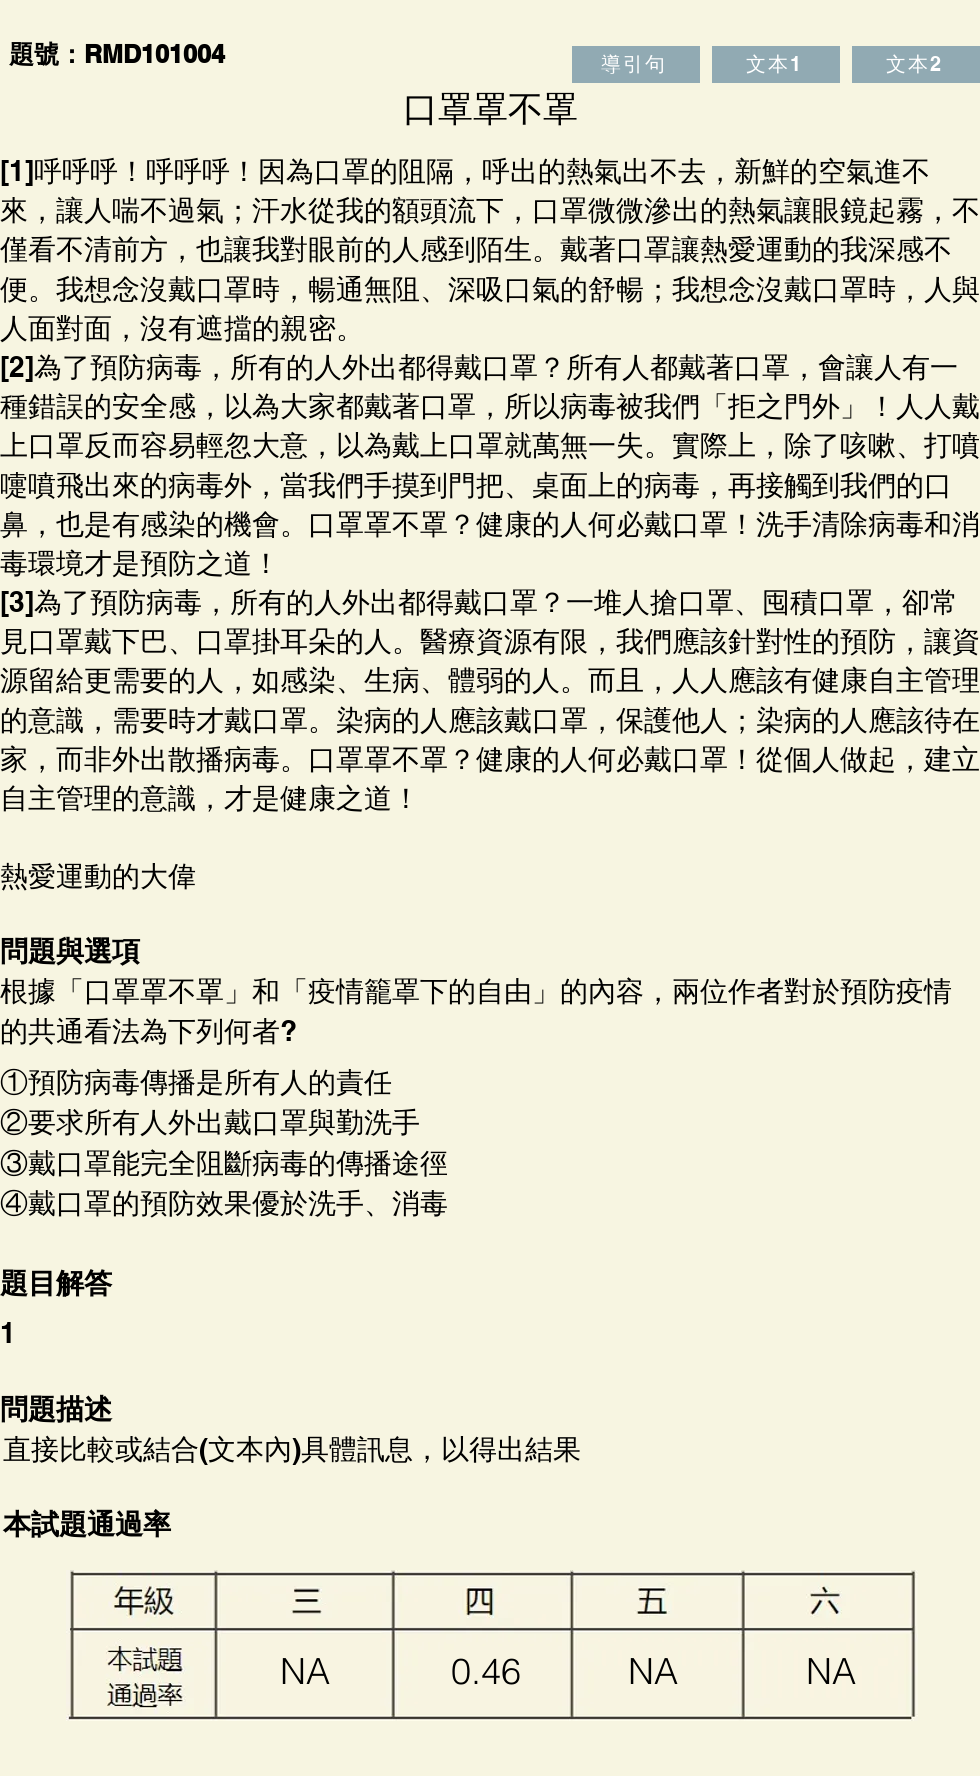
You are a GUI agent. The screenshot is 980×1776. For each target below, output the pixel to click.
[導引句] (636, 64)
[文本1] (776, 64)
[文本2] (916, 64)
